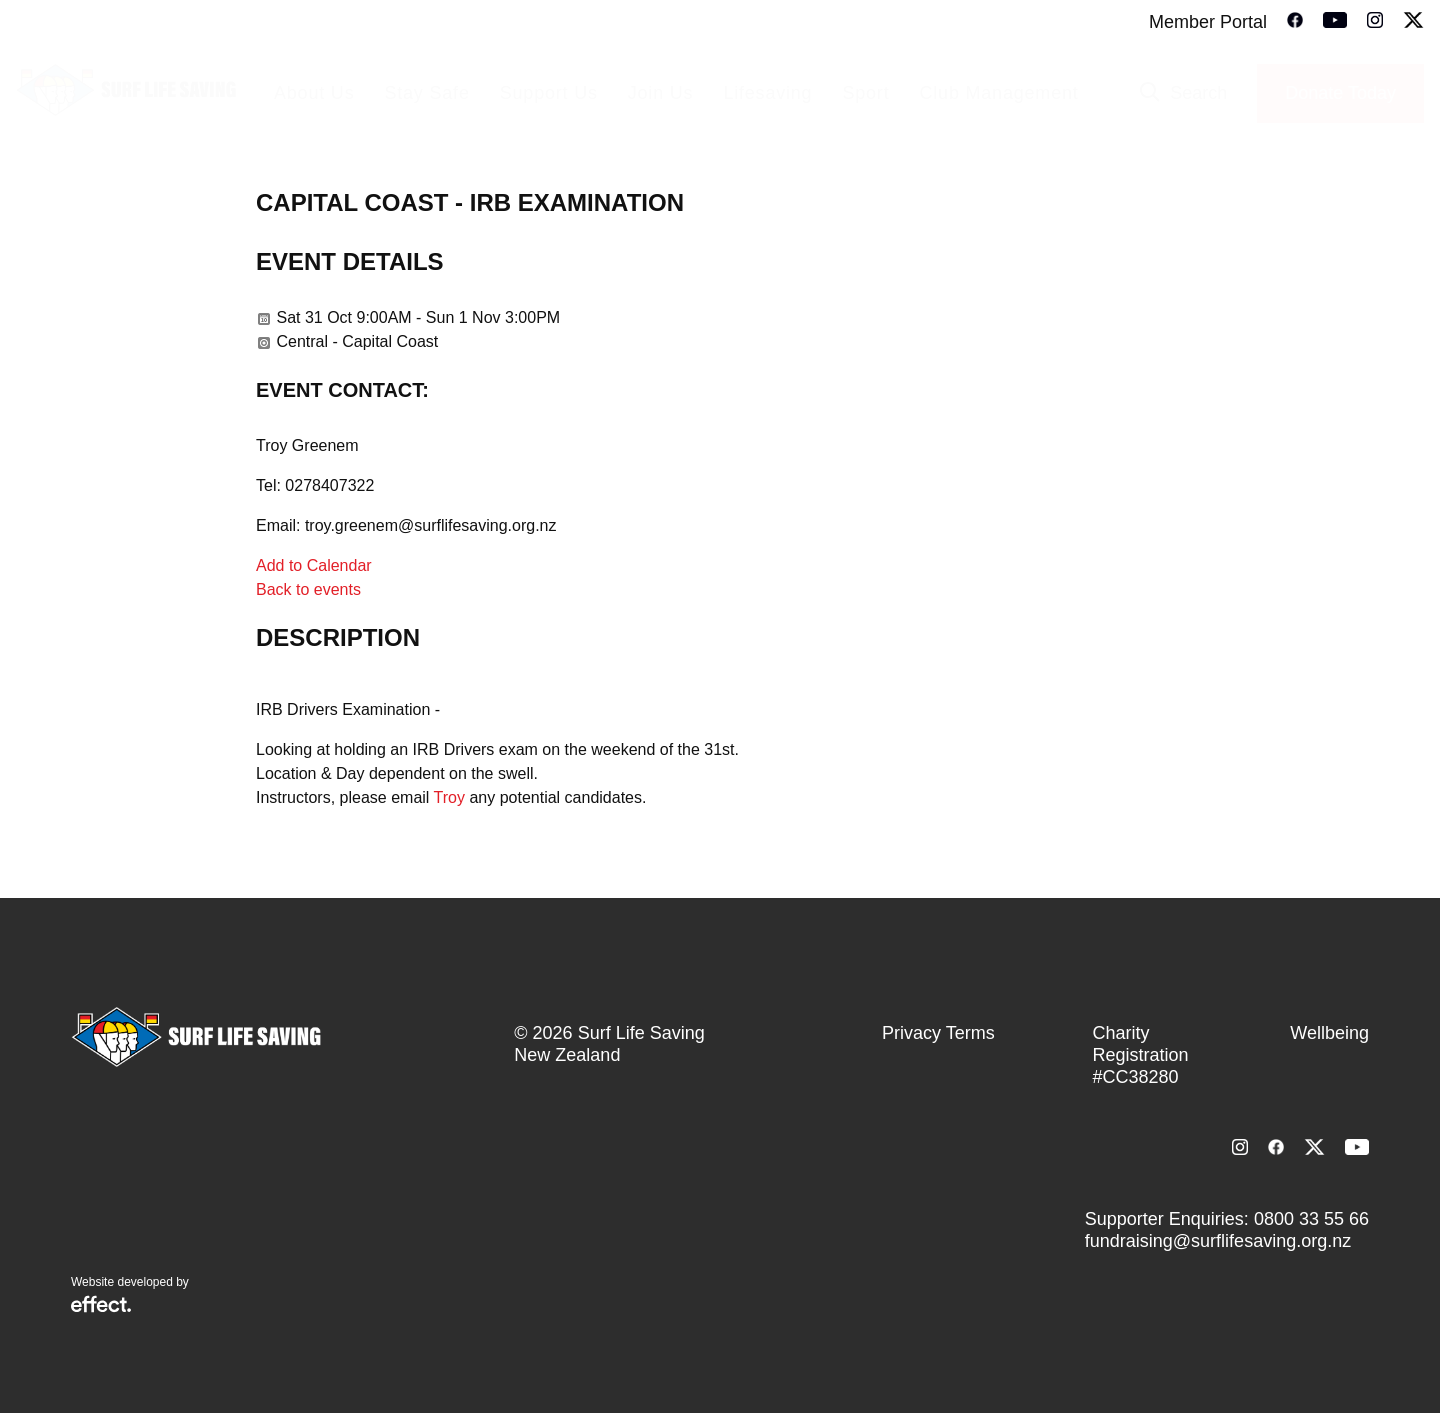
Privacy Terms (938, 1033)
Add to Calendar (314, 565)
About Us (314, 93)
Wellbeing (1329, 1033)
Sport (865, 93)
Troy (449, 797)
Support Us (549, 93)
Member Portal (1208, 22)
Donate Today (1340, 93)
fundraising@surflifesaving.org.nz (1218, 1241)
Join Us (661, 93)
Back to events (308, 589)
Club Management (998, 93)
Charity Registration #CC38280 (1141, 1055)
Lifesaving (767, 93)
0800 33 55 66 (1311, 1219)
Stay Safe (426, 93)
